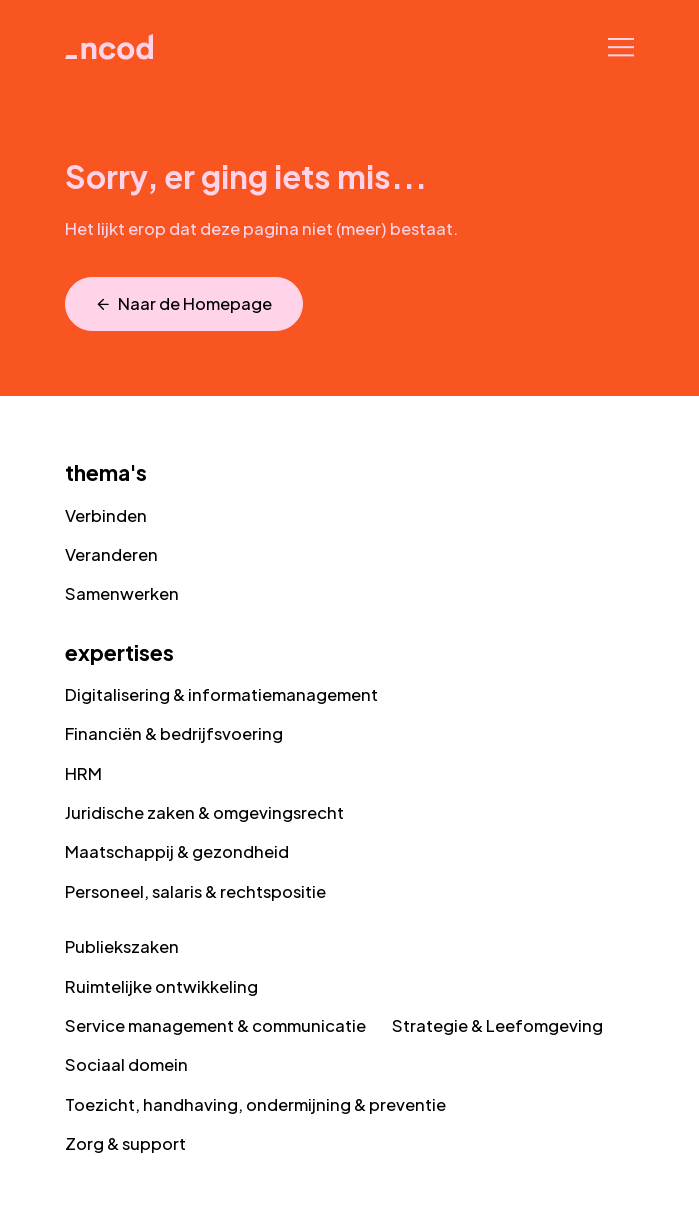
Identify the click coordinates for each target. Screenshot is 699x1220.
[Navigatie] (621, 47)
